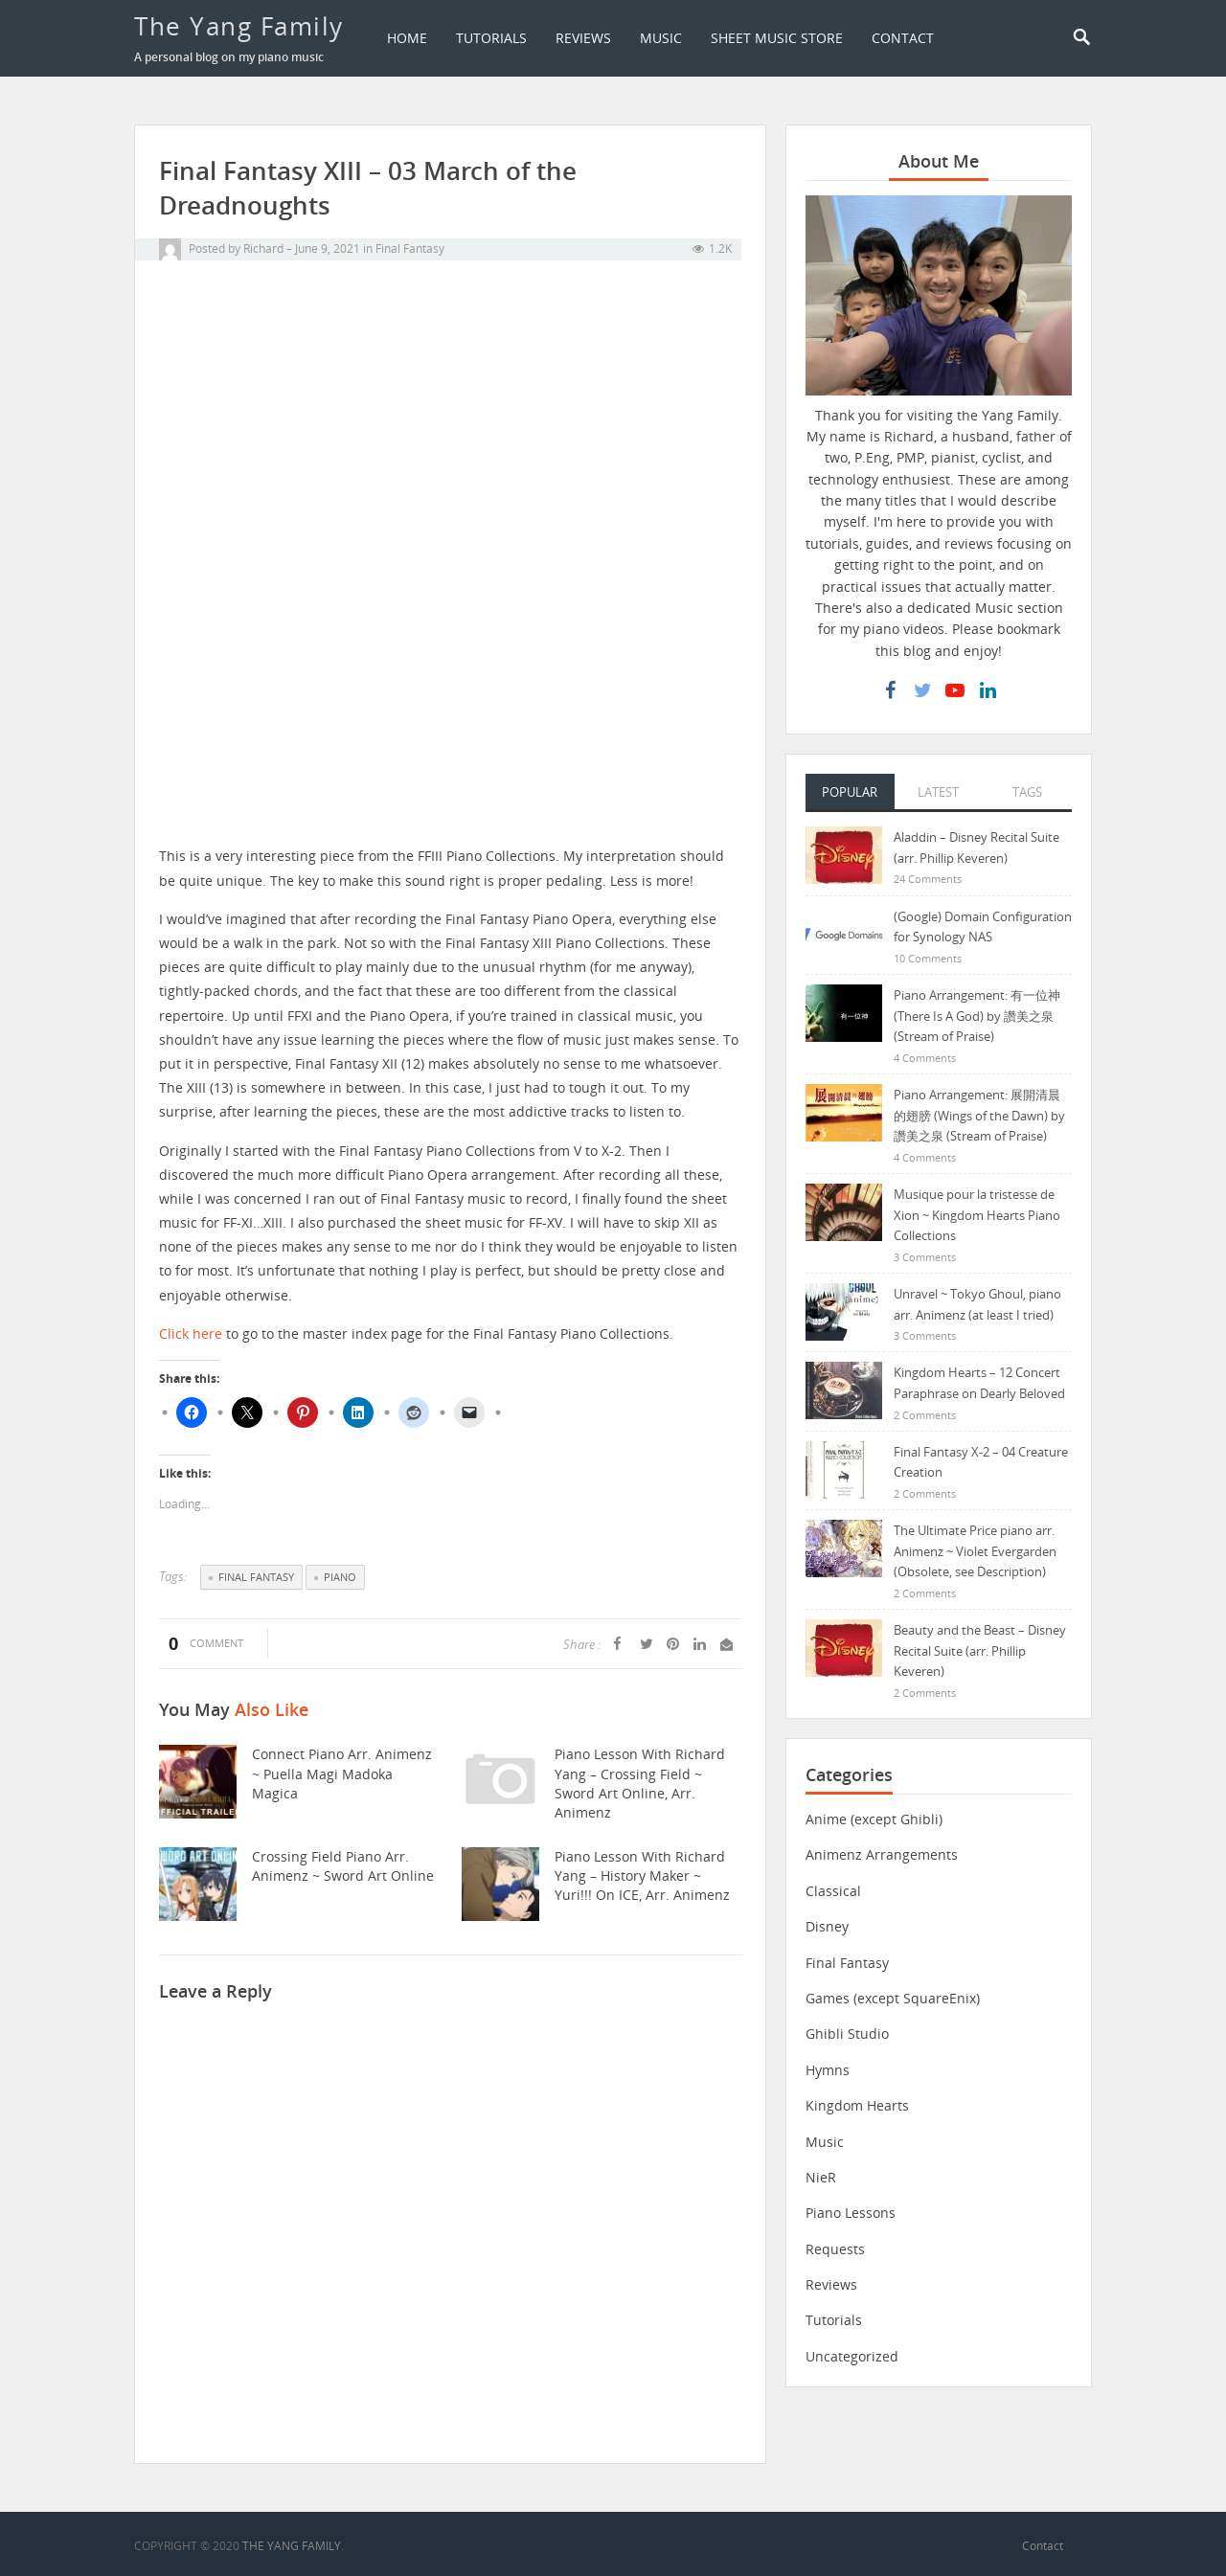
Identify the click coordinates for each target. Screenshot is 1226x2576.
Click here (190, 1333)
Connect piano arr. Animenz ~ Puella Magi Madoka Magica (340, 1773)
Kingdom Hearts (857, 2106)
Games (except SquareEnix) (893, 1999)
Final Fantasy (409, 248)
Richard (263, 248)
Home (407, 38)
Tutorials (491, 38)
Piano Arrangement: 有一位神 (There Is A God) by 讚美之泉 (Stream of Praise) (977, 1016)
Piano (340, 1577)
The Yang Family (239, 26)
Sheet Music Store (777, 38)
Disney (827, 1927)
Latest (938, 792)
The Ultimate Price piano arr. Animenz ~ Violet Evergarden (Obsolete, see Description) (975, 1552)
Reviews (583, 38)
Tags (1027, 792)
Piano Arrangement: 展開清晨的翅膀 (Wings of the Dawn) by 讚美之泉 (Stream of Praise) (979, 1116)
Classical (833, 1892)
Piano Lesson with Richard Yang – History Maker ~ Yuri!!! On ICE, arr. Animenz (646, 1876)
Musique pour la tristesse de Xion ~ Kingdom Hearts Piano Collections (977, 1215)
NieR (821, 2178)
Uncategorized (852, 2357)
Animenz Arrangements (882, 1855)
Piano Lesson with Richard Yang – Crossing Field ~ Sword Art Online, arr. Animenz (638, 1783)
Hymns (828, 2071)
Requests (835, 2250)
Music (661, 38)
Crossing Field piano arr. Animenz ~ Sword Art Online (341, 1866)
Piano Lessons (851, 2213)
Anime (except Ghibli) (874, 1820)
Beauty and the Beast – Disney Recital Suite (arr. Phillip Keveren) (980, 1651)
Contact (903, 38)
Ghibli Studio (847, 2034)
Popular (849, 792)
